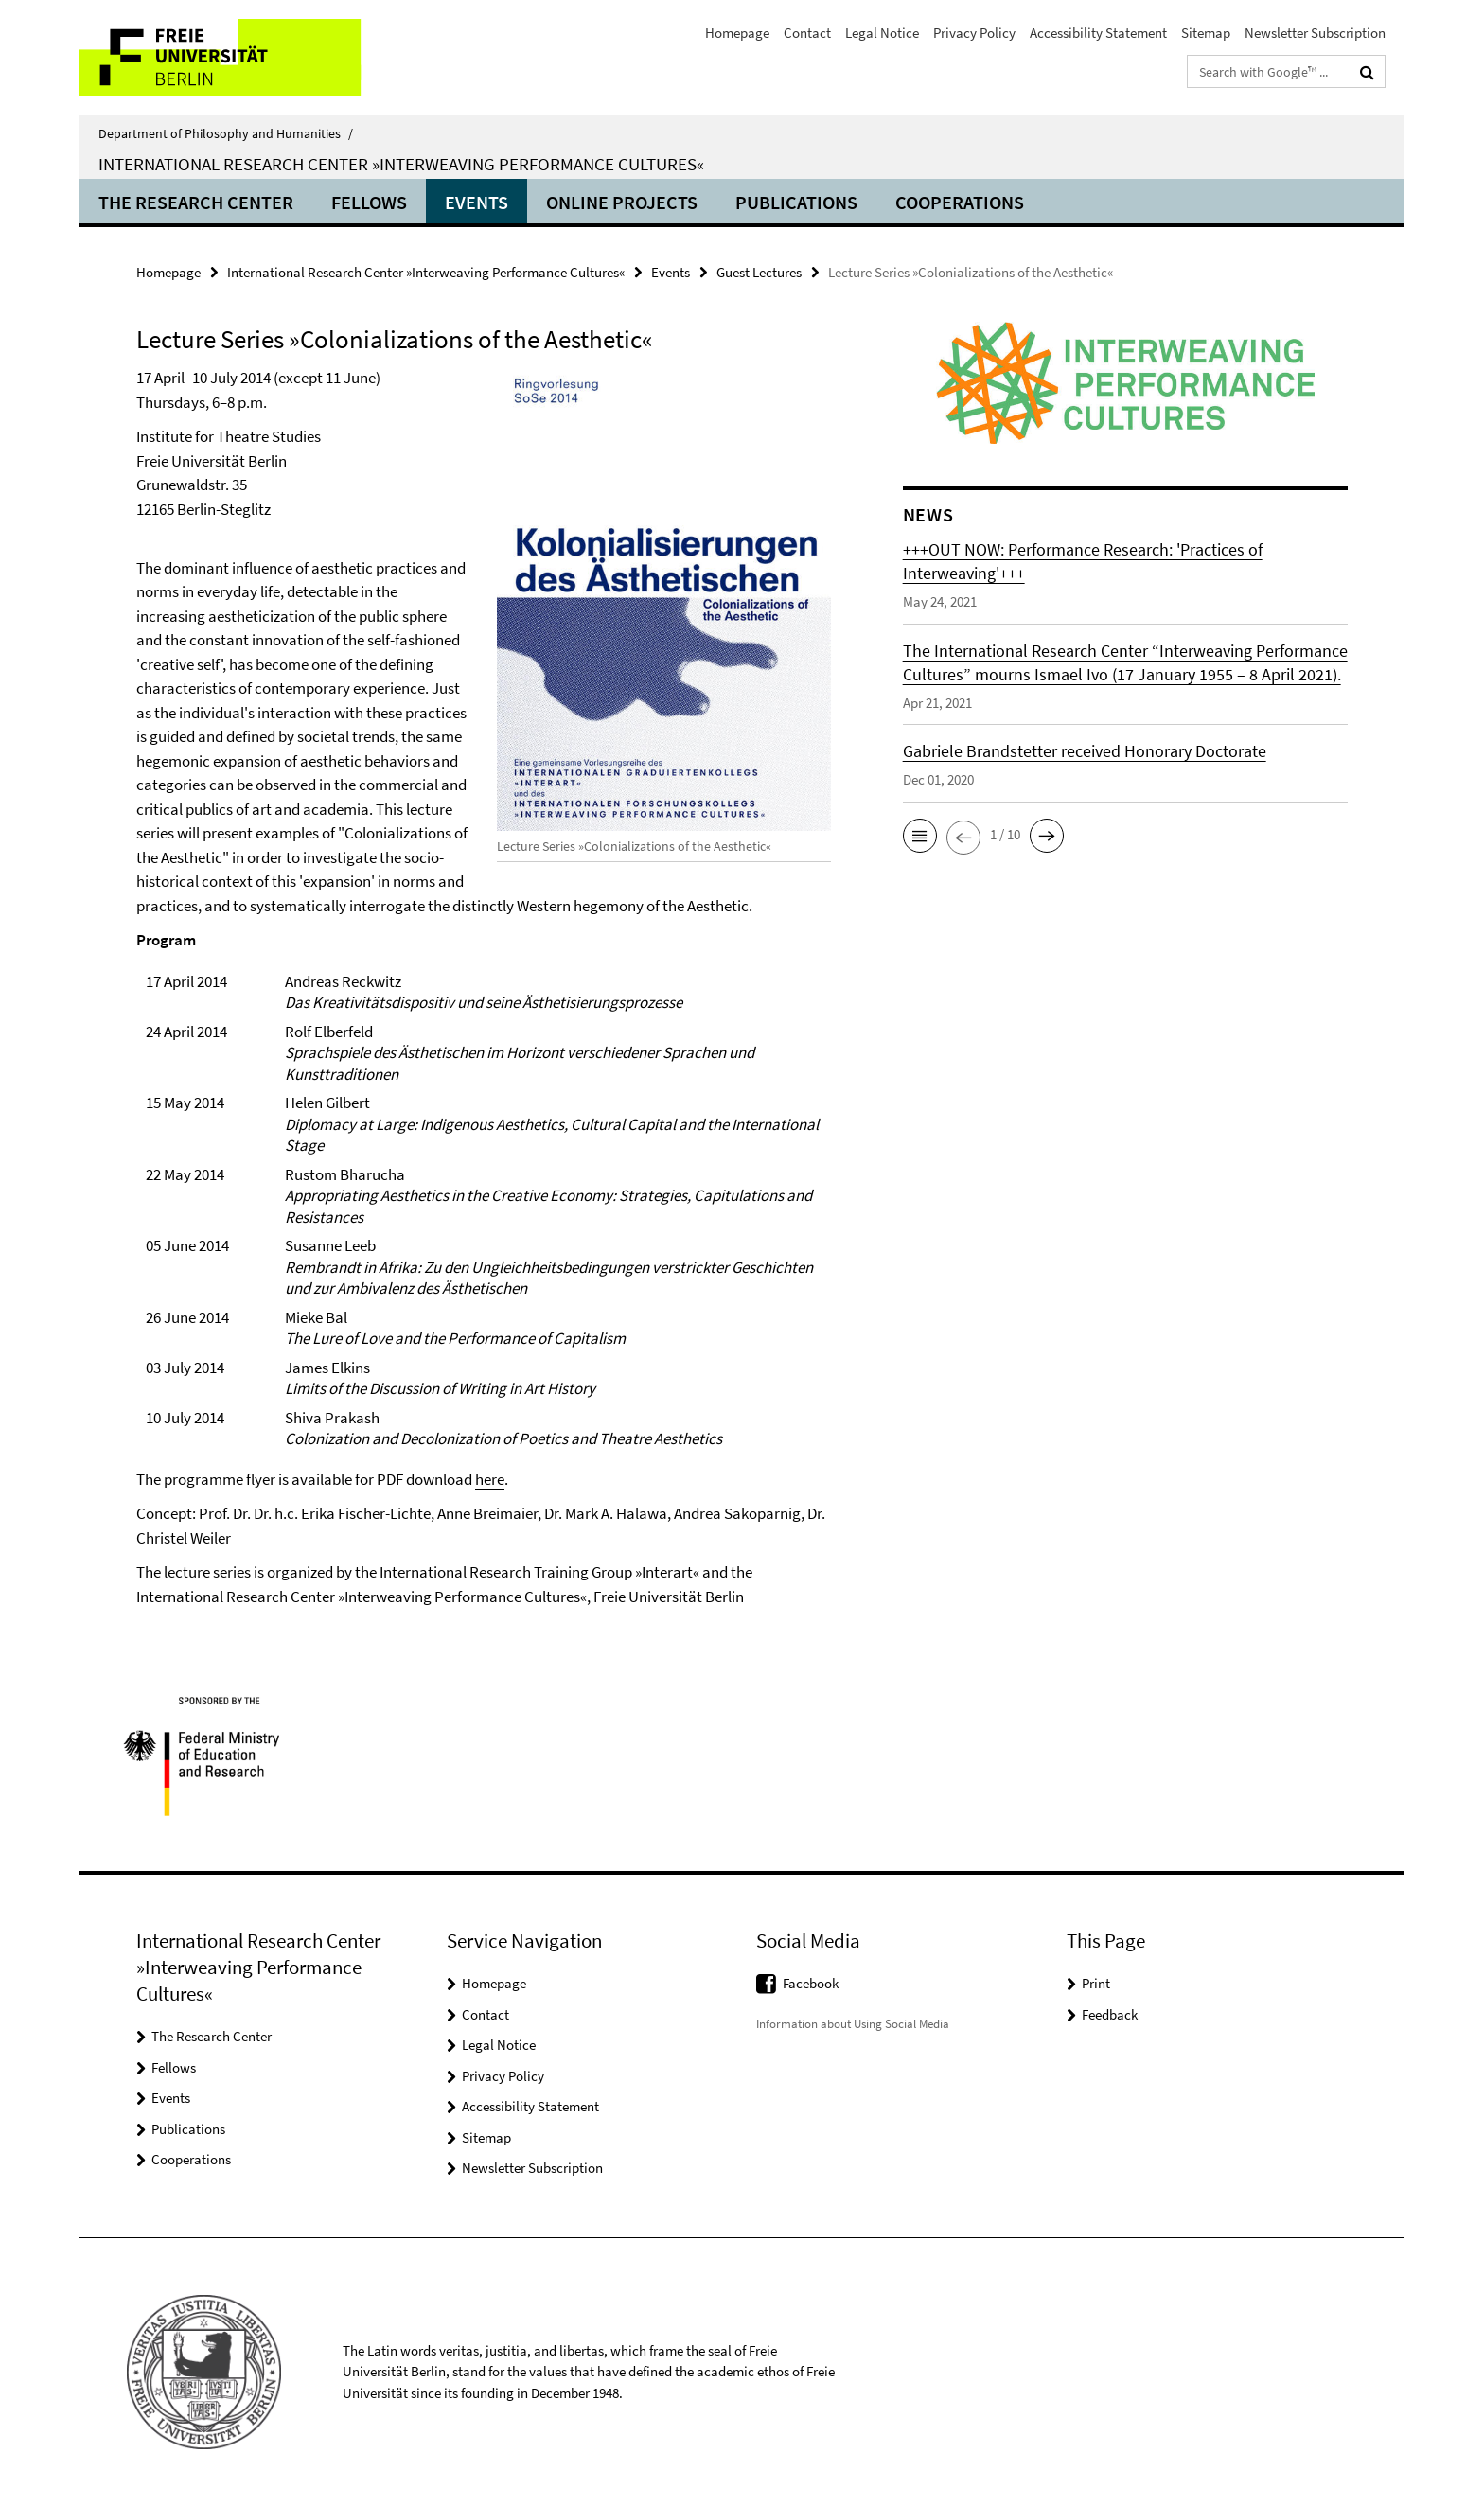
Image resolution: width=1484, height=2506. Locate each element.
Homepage (737, 33)
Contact (807, 33)
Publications (796, 202)
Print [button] (1096, 1983)
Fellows (369, 202)
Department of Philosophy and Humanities (225, 133)
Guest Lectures (759, 272)
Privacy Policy (974, 33)
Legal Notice (882, 33)
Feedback (1110, 2014)
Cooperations (959, 202)
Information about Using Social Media (852, 2024)
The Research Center (195, 202)
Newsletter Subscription (1315, 33)
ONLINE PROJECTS (622, 202)
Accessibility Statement (1098, 33)
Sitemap (1205, 33)
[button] (920, 836)
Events (476, 202)
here (489, 1479)
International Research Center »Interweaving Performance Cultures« (401, 163)
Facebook (811, 1983)
